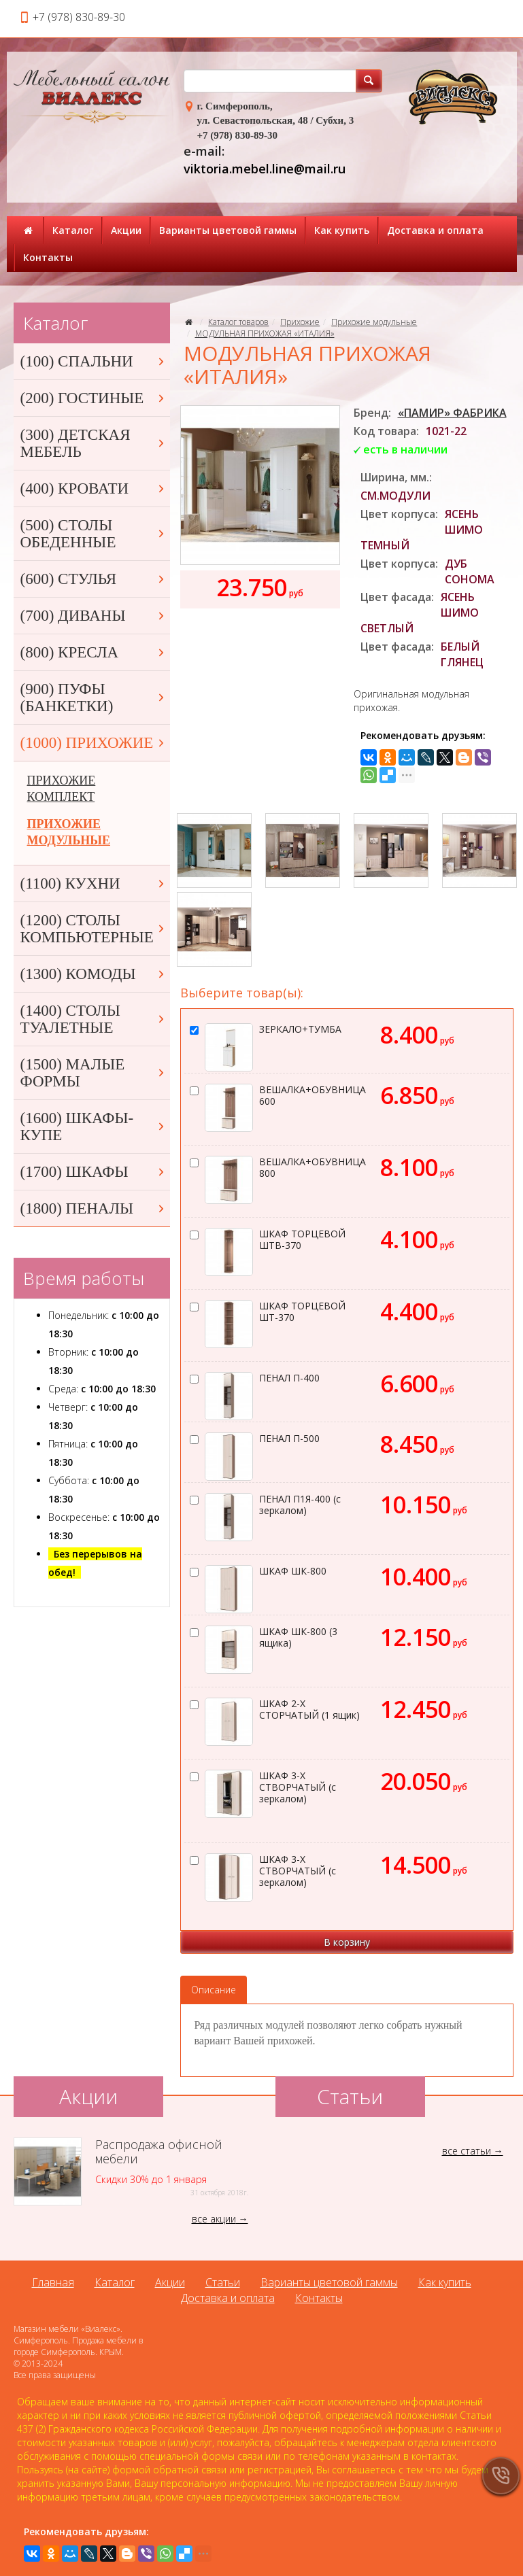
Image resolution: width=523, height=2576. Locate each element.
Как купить (341, 230)
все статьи (466, 2150)
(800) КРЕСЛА (93, 652)
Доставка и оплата (435, 230)
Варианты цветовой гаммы (228, 230)
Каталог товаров (238, 322)
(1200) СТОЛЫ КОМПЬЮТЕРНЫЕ (93, 928)
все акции (214, 2218)
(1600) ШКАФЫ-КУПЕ (93, 1126)
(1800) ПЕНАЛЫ (93, 1208)
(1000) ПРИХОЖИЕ (93, 743)
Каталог (72, 230)
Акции (126, 230)
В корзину (347, 1942)
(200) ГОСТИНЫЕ (93, 398)
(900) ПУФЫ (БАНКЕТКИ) (93, 697)
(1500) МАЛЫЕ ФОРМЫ (93, 1072)
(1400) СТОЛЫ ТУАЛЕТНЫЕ (93, 1019)
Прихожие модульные (374, 322)
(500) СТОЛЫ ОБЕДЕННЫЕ (93, 533)
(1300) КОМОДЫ (93, 974)
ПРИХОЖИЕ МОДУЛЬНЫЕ (69, 832)
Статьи (222, 2282)
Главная (53, 2282)
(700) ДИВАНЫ (93, 616)
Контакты (48, 257)
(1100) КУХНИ (93, 883)
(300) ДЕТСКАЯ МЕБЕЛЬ (93, 443)
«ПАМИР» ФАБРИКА (452, 412)
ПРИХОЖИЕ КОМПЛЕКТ (61, 789)
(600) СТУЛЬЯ (93, 579)
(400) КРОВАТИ (93, 488)
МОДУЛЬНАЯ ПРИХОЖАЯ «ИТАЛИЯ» (265, 333)
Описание (213, 1989)
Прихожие (300, 322)
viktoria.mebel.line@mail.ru (264, 168)
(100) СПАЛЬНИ (93, 361)
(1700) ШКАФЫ (93, 1172)
